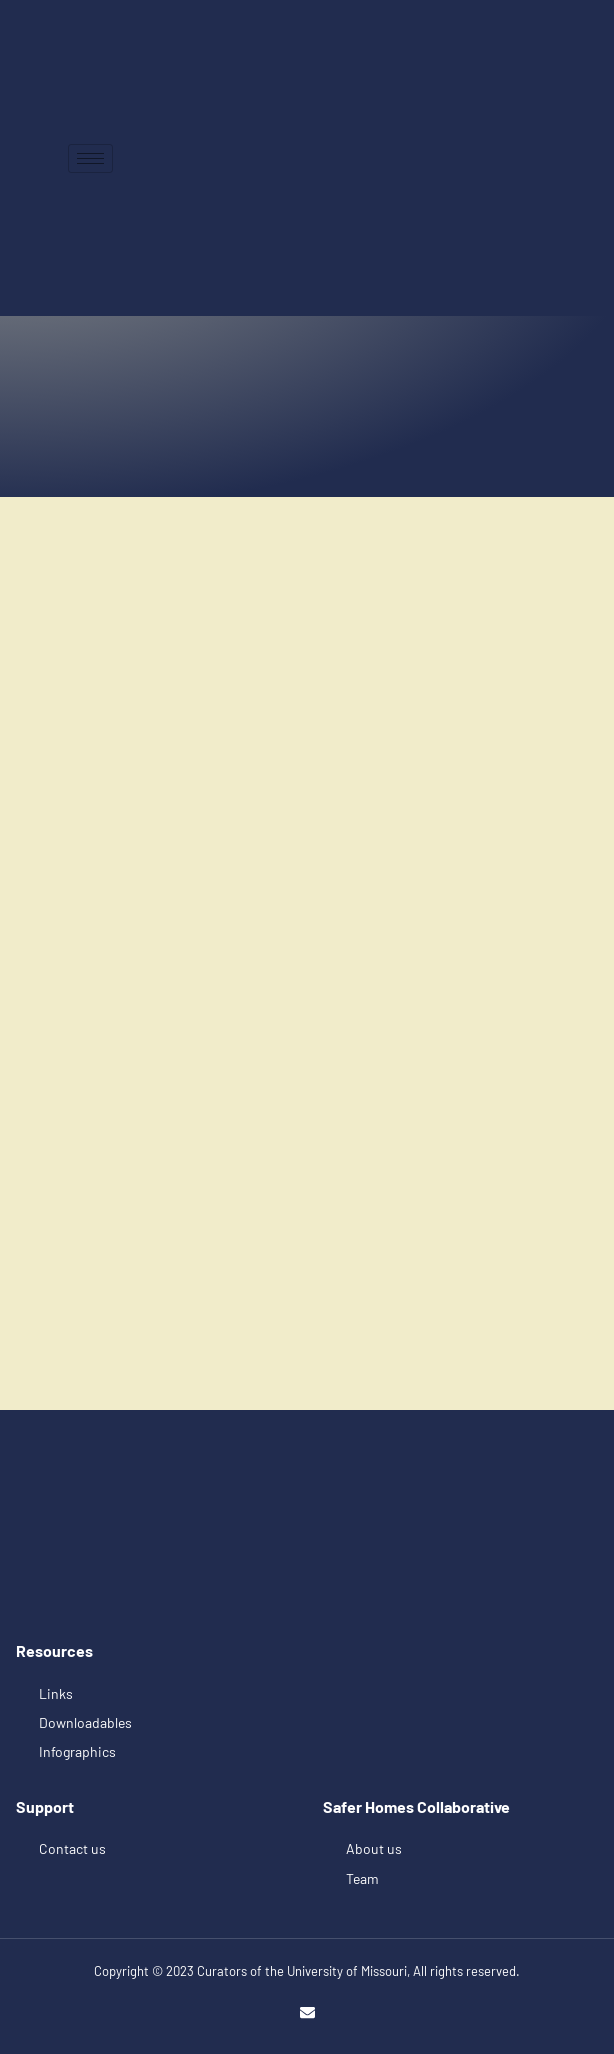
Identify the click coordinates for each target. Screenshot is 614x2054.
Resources (54, 1650)
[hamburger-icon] (90, 158)
